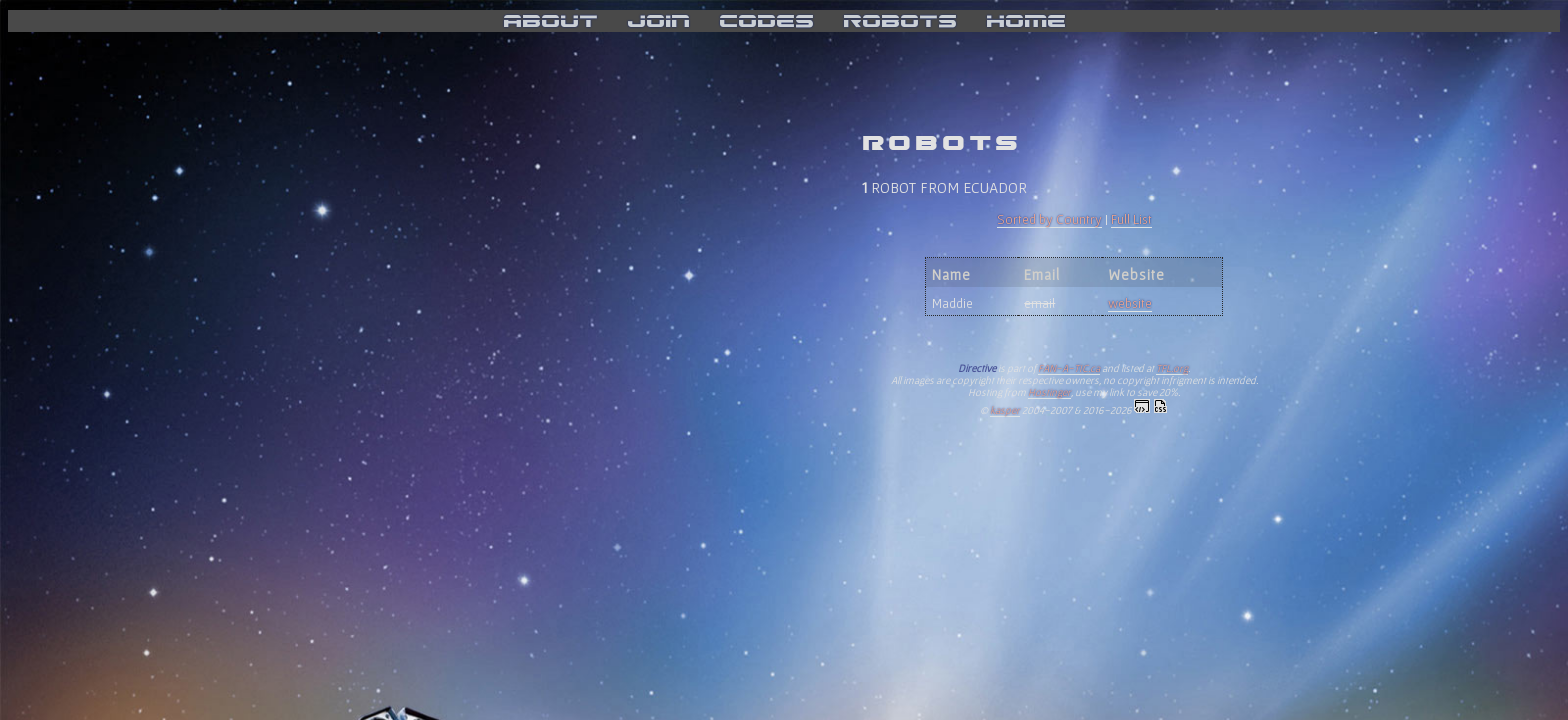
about (550, 21)
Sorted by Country (1049, 219)
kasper (1005, 410)
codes (766, 21)
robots (900, 21)
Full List (1131, 219)
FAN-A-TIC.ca (1069, 368)
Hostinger (1049, 392)
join (658, 21)
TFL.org (1172, 368)
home (1026, 21)
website (1130, 303)
